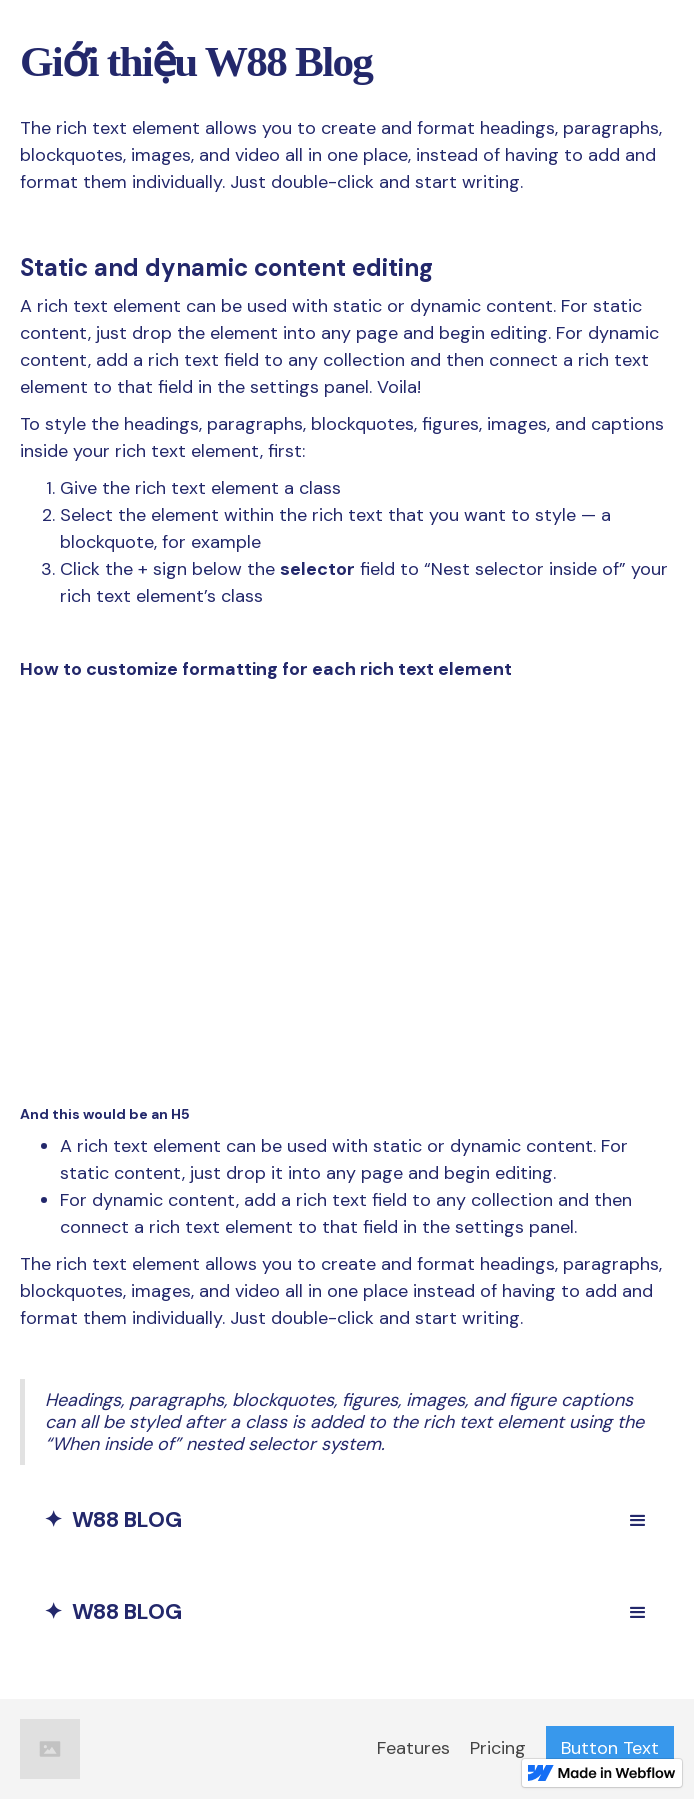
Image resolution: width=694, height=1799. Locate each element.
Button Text (610, 1748)
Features (413, 1748)
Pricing (498, 1748)
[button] (638, 1521)
